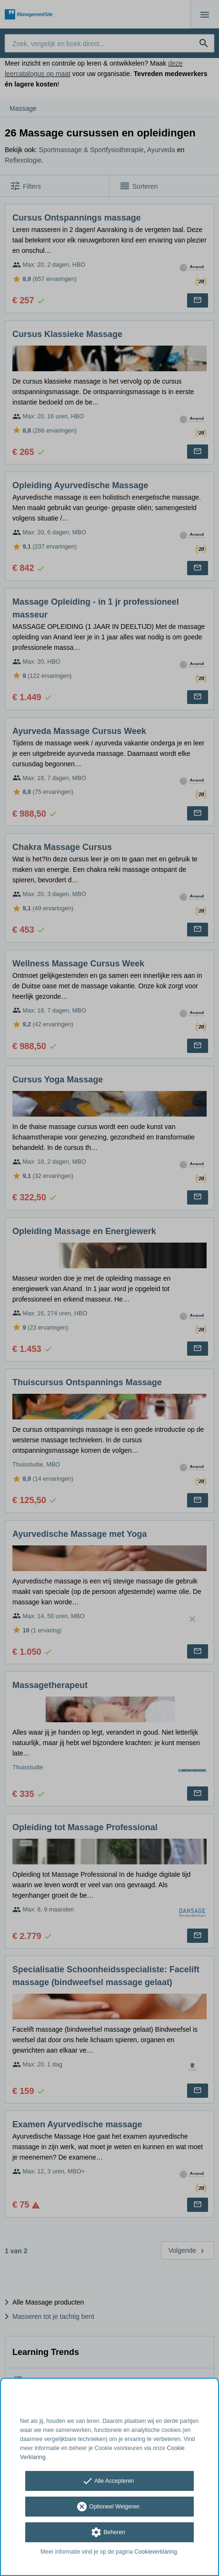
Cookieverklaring (155, 2551)
